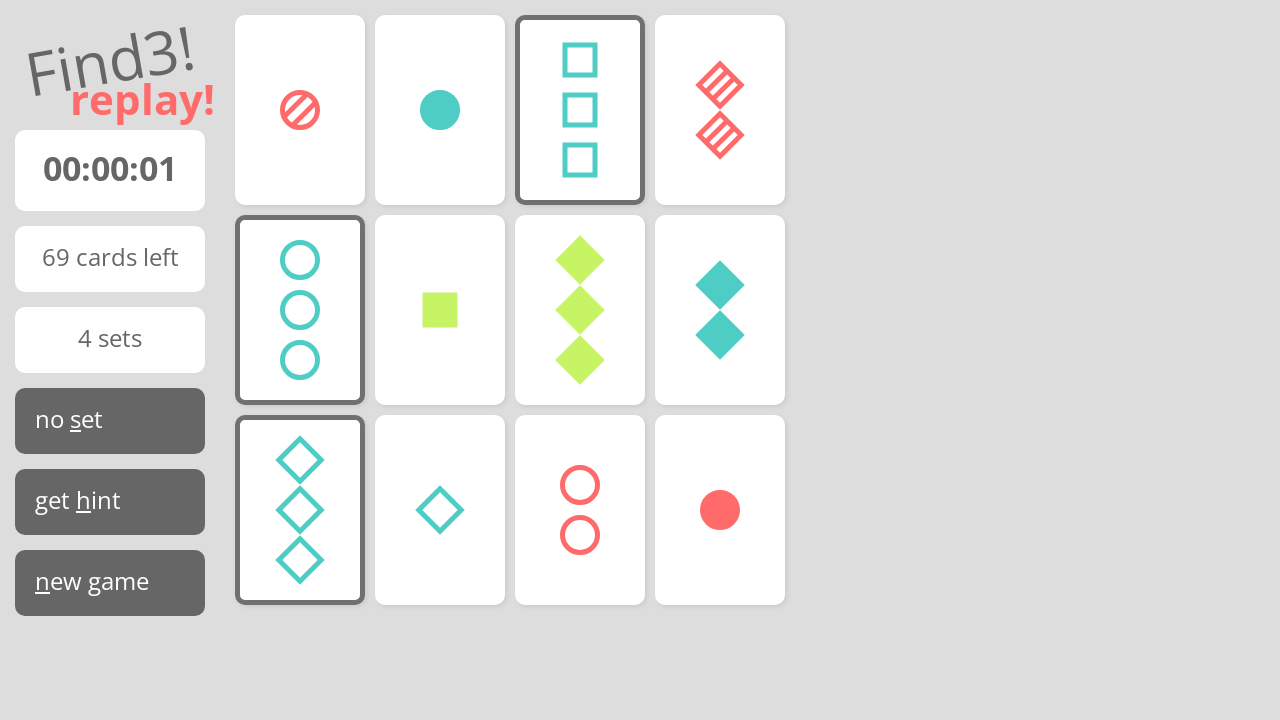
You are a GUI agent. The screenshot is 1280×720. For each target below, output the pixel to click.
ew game (92, 580)
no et (69, 418)
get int (78, 499)
